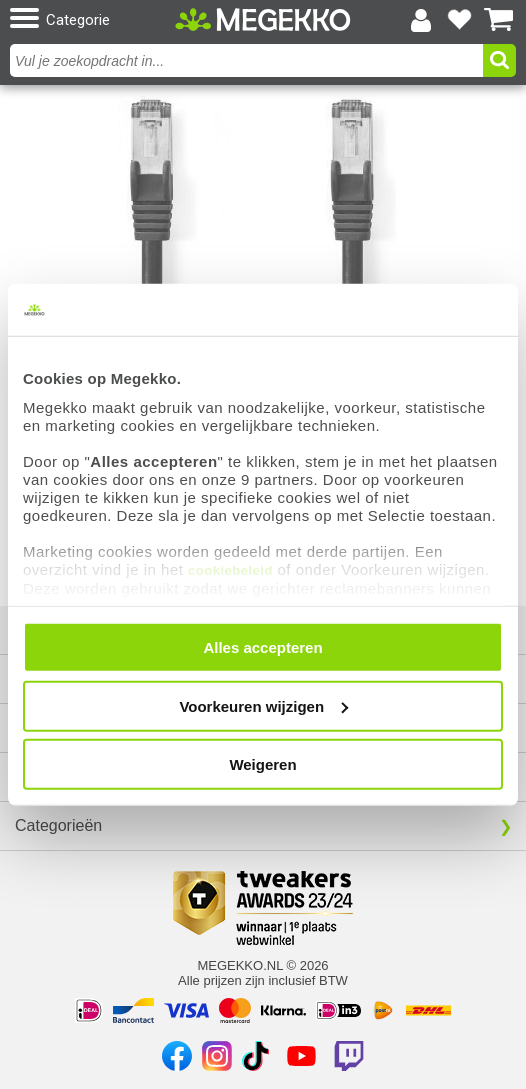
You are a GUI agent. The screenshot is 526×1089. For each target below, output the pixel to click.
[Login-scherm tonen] (421, 20)
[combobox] (249, 60)
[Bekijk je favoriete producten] (460, 20)
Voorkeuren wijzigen (263, 705)
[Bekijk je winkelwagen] (499, 20)
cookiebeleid (230, 569)
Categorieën (58, 825)
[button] (90, 19)
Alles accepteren (262, 647)
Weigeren (262, 764)
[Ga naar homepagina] (262, 19)
